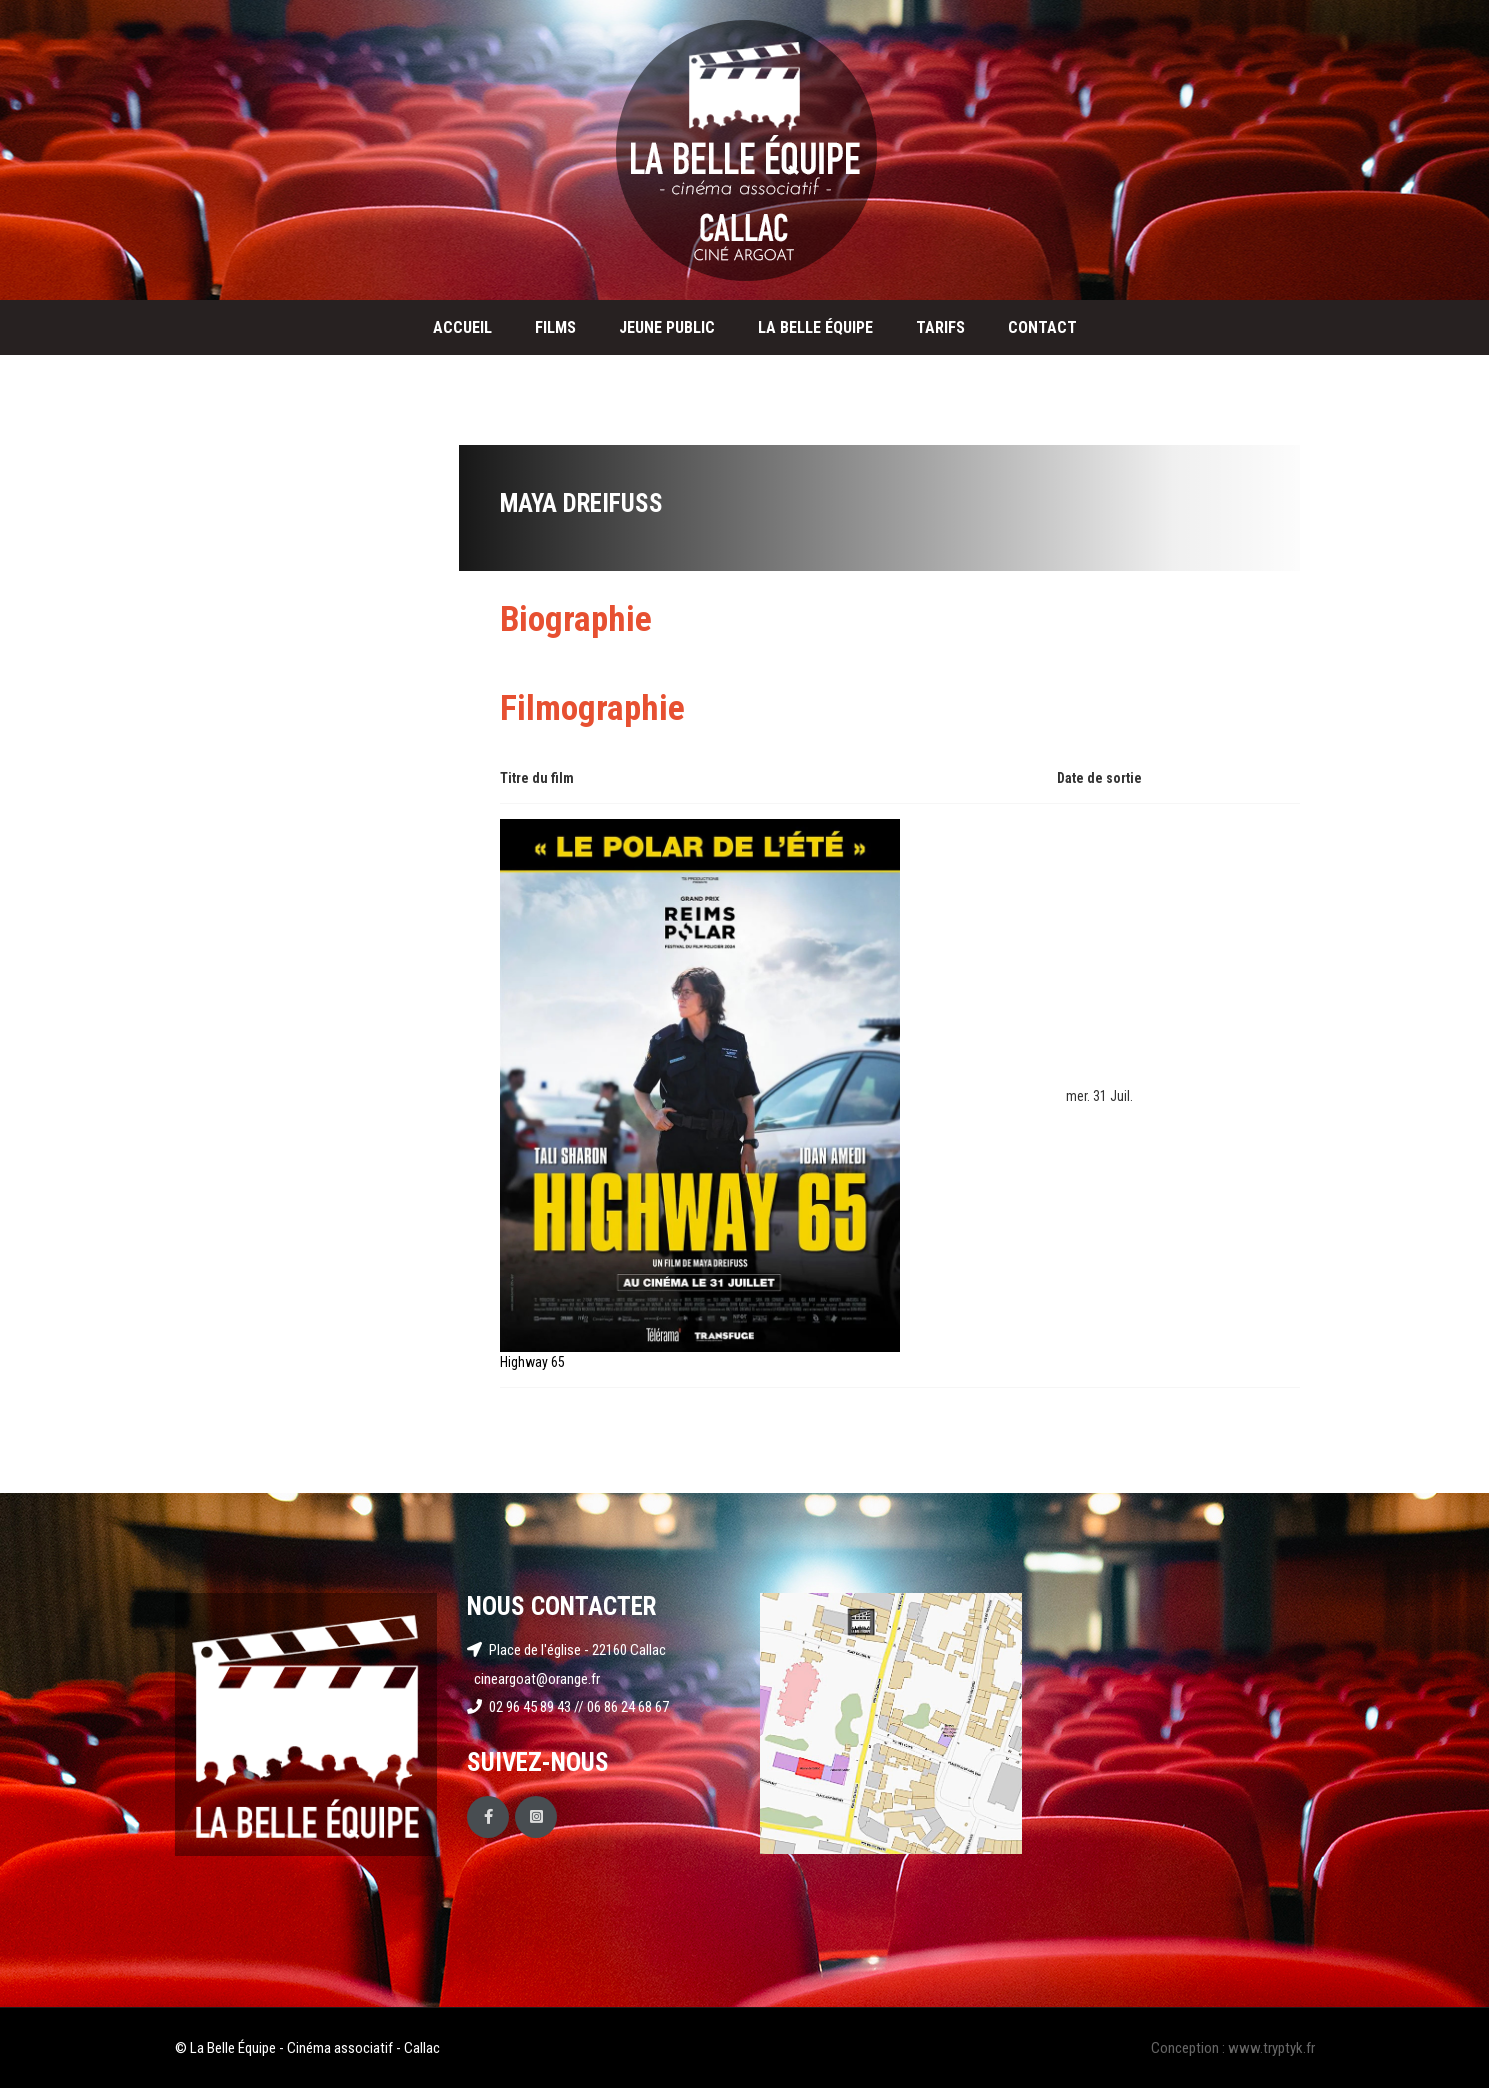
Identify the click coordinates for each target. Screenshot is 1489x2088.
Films (555, 327)
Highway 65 (532, 1362)
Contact (1042, 327)
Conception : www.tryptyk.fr (1233, 2048)
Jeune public (667, 327)
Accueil (462, 327)
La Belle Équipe (815, 327)
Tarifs (940, 327)
